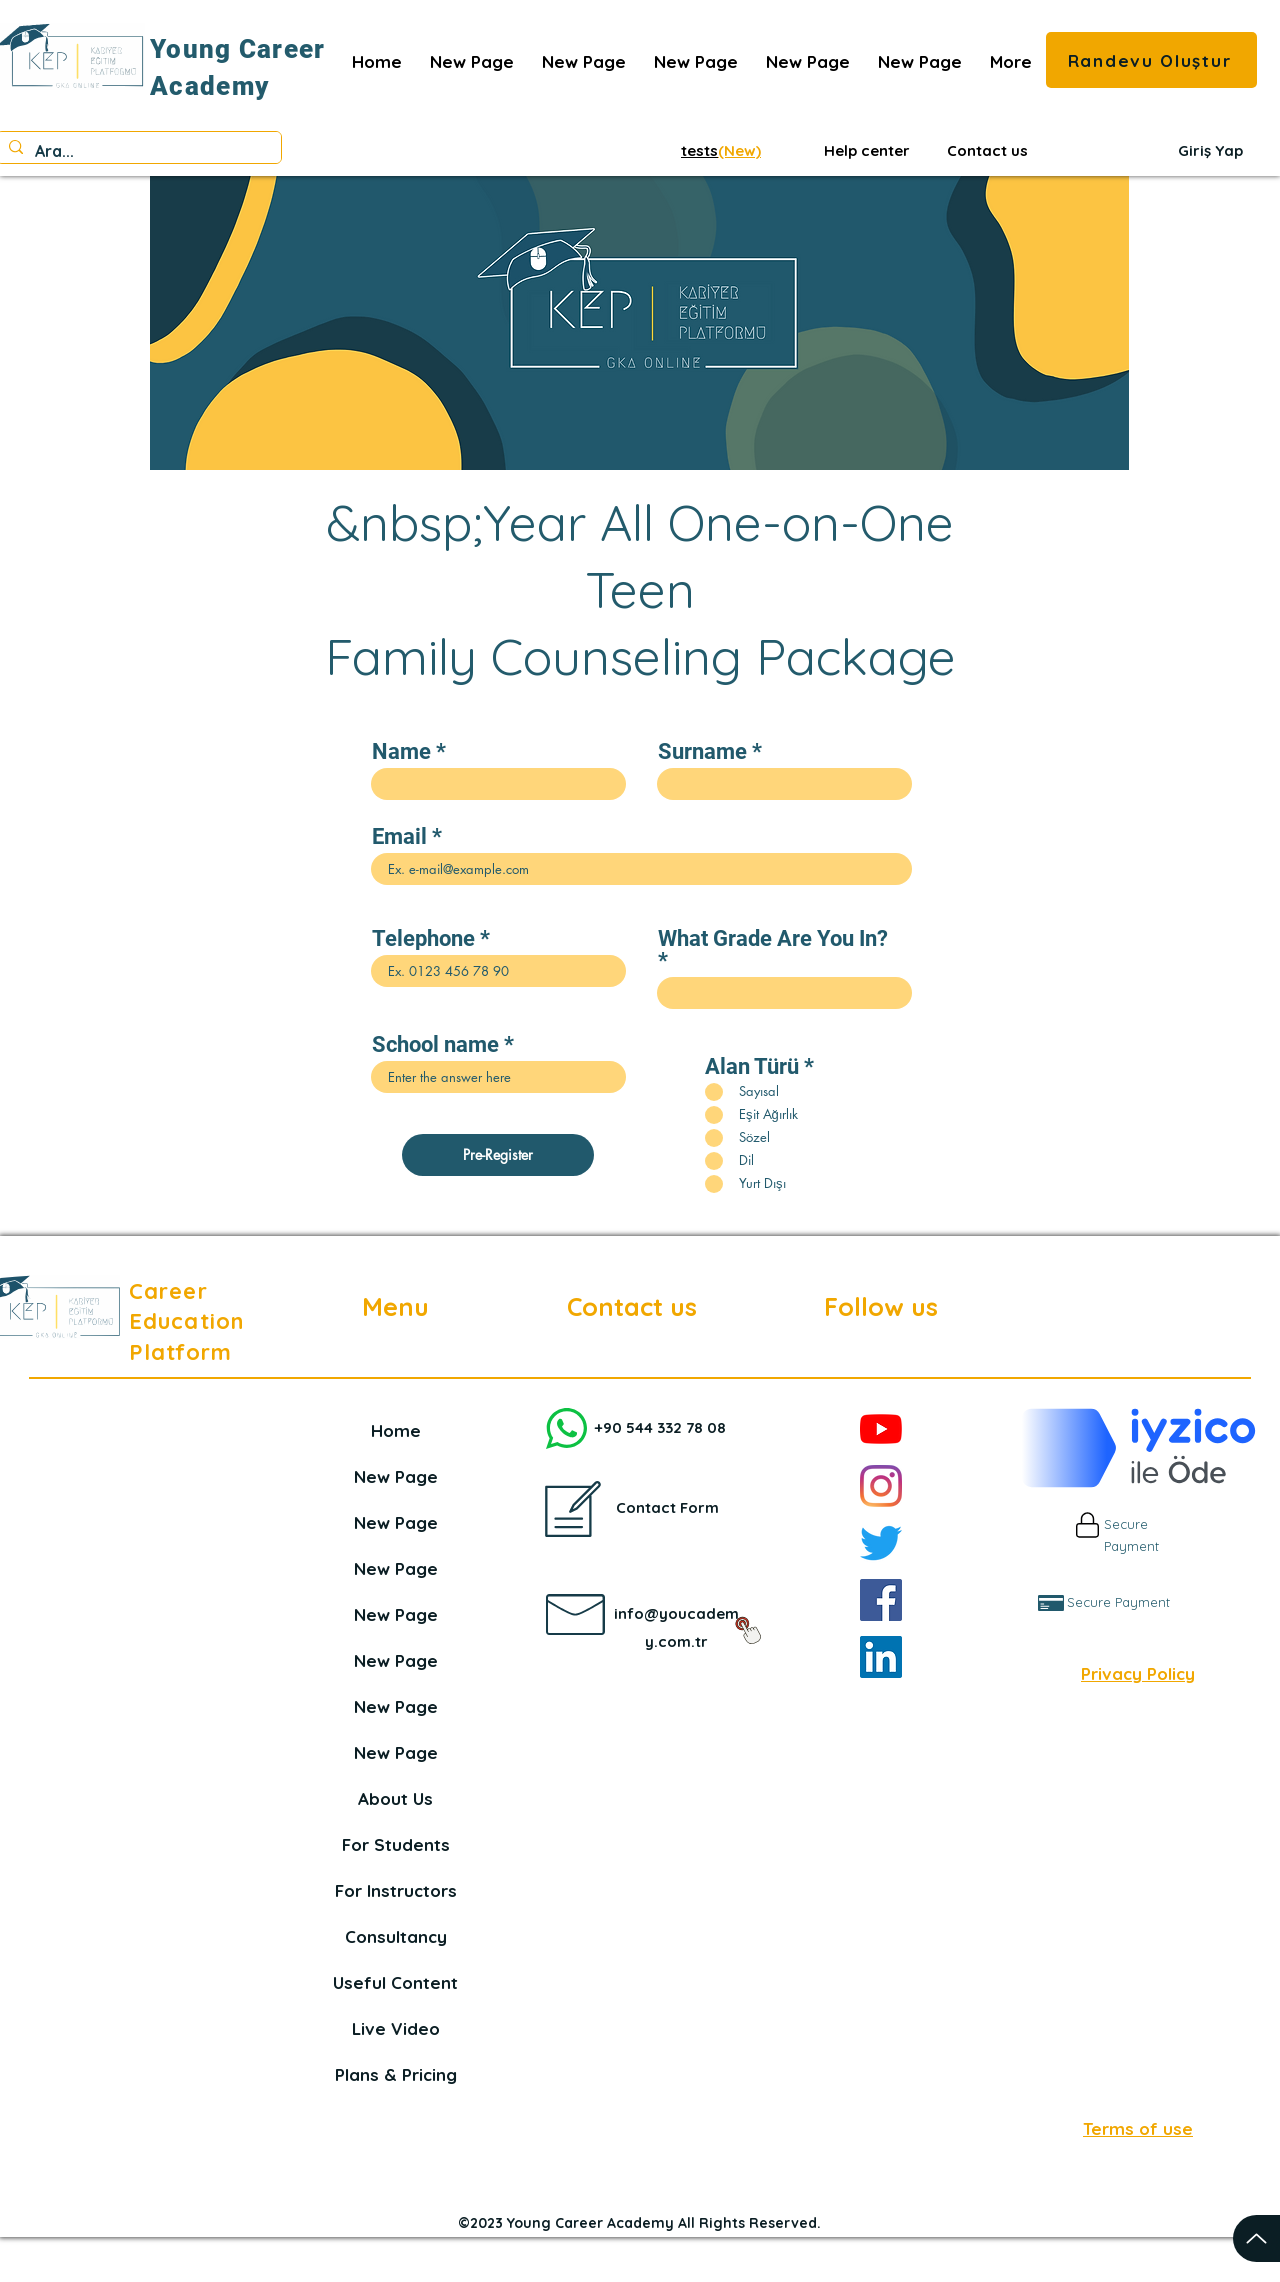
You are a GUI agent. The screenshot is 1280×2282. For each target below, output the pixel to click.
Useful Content (395, 1982)
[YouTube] (881, 1429)
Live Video (396, 2028)
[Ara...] (137, 151)
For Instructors (396, 1890)
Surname (702, 752)
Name (401, 752)
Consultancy (396, 1936)
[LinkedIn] (881, 1657)
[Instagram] (881, 1486)
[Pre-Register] (498, 1155)
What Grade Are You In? (773, 939)
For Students (396, 1844)
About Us (395, 1798)
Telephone (423, 939)
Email (399, 837)
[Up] (1256, 2238)
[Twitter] (881, 1543)
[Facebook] (881, 1600)
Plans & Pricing (396, 2074)
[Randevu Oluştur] (1151, 60)
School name (435, 1045)
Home (396, 1430)
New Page (396, 1476)
